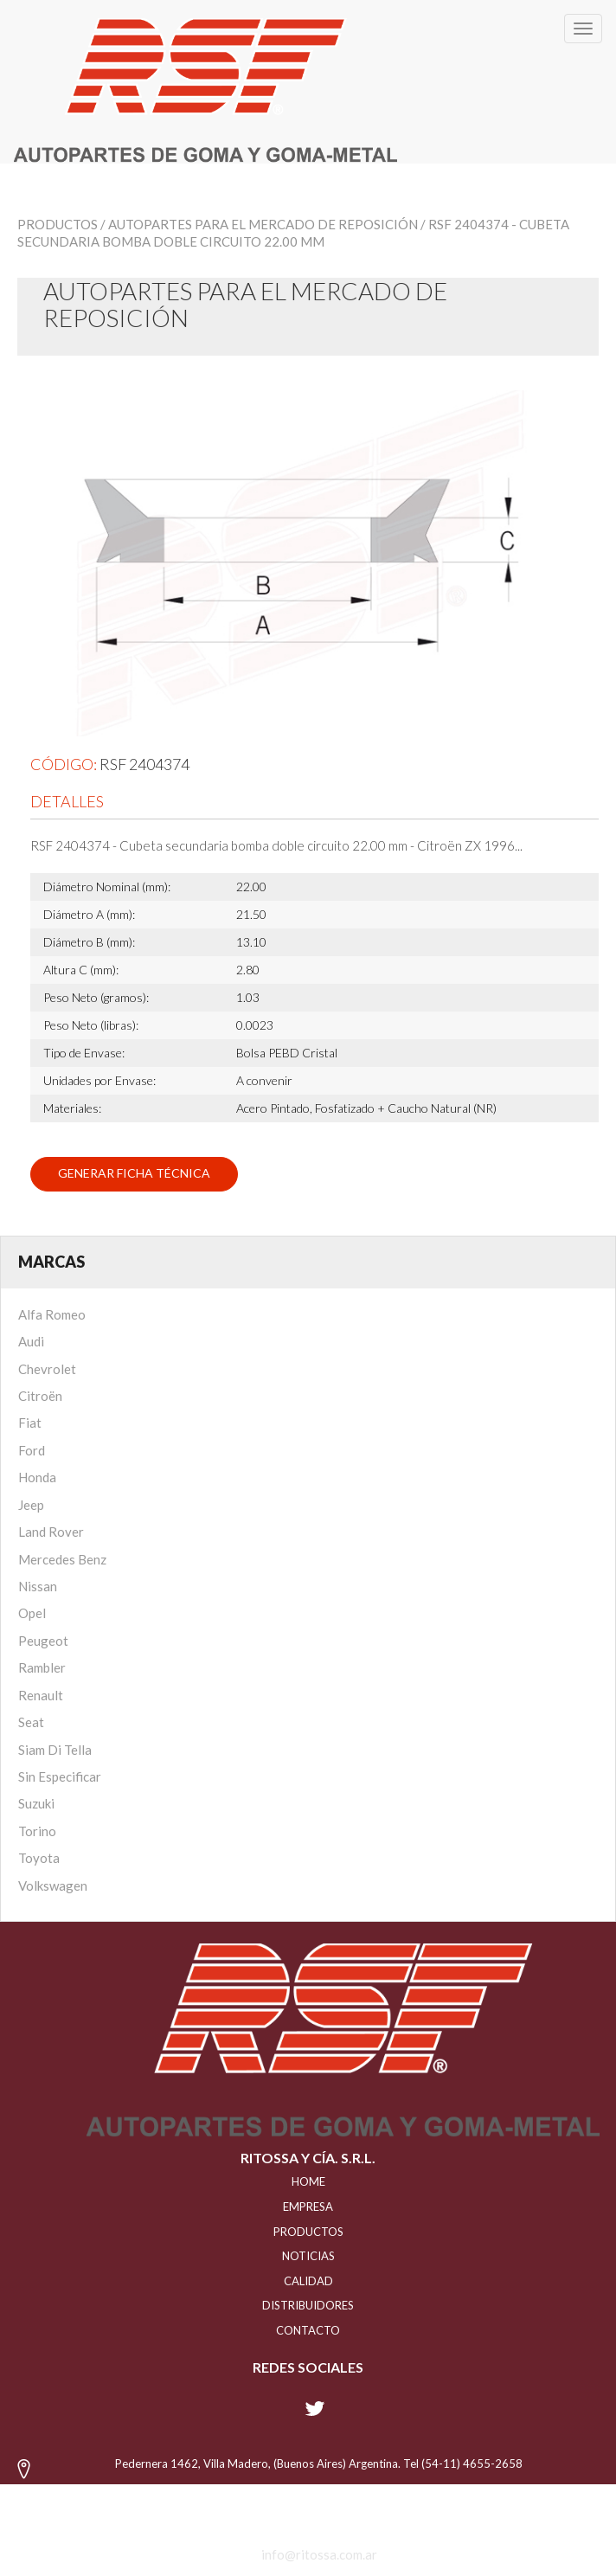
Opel (32, 1613)
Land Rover (51, 1531)
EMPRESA (308, 2206)
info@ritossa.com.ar (319, 2554)
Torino (37, 1831)
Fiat (30, 1422)
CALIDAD (308, 2281)
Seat (31, 1722)
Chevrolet (47, 1369)
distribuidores (308, 2305)
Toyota (39, 1858)
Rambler (42, 1667)
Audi (31, 1341)
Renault (40, 1695)
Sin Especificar (59, 1776)
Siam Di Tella (55, 1749)
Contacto (308, 2330)
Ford (31, 1450)
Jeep (31, 1505)
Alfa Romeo (52, 1314)
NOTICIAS (308, 2256)
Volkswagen (52, 1885)
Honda (37, 1477)
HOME (308, 2181)
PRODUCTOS (308, 2232)
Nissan (37, 1586)
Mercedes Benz (62, 1559)
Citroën (40, 1396)
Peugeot (43, 1640)
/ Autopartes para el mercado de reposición (259, 224)
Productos (57, 224)
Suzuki (36, 1803)
